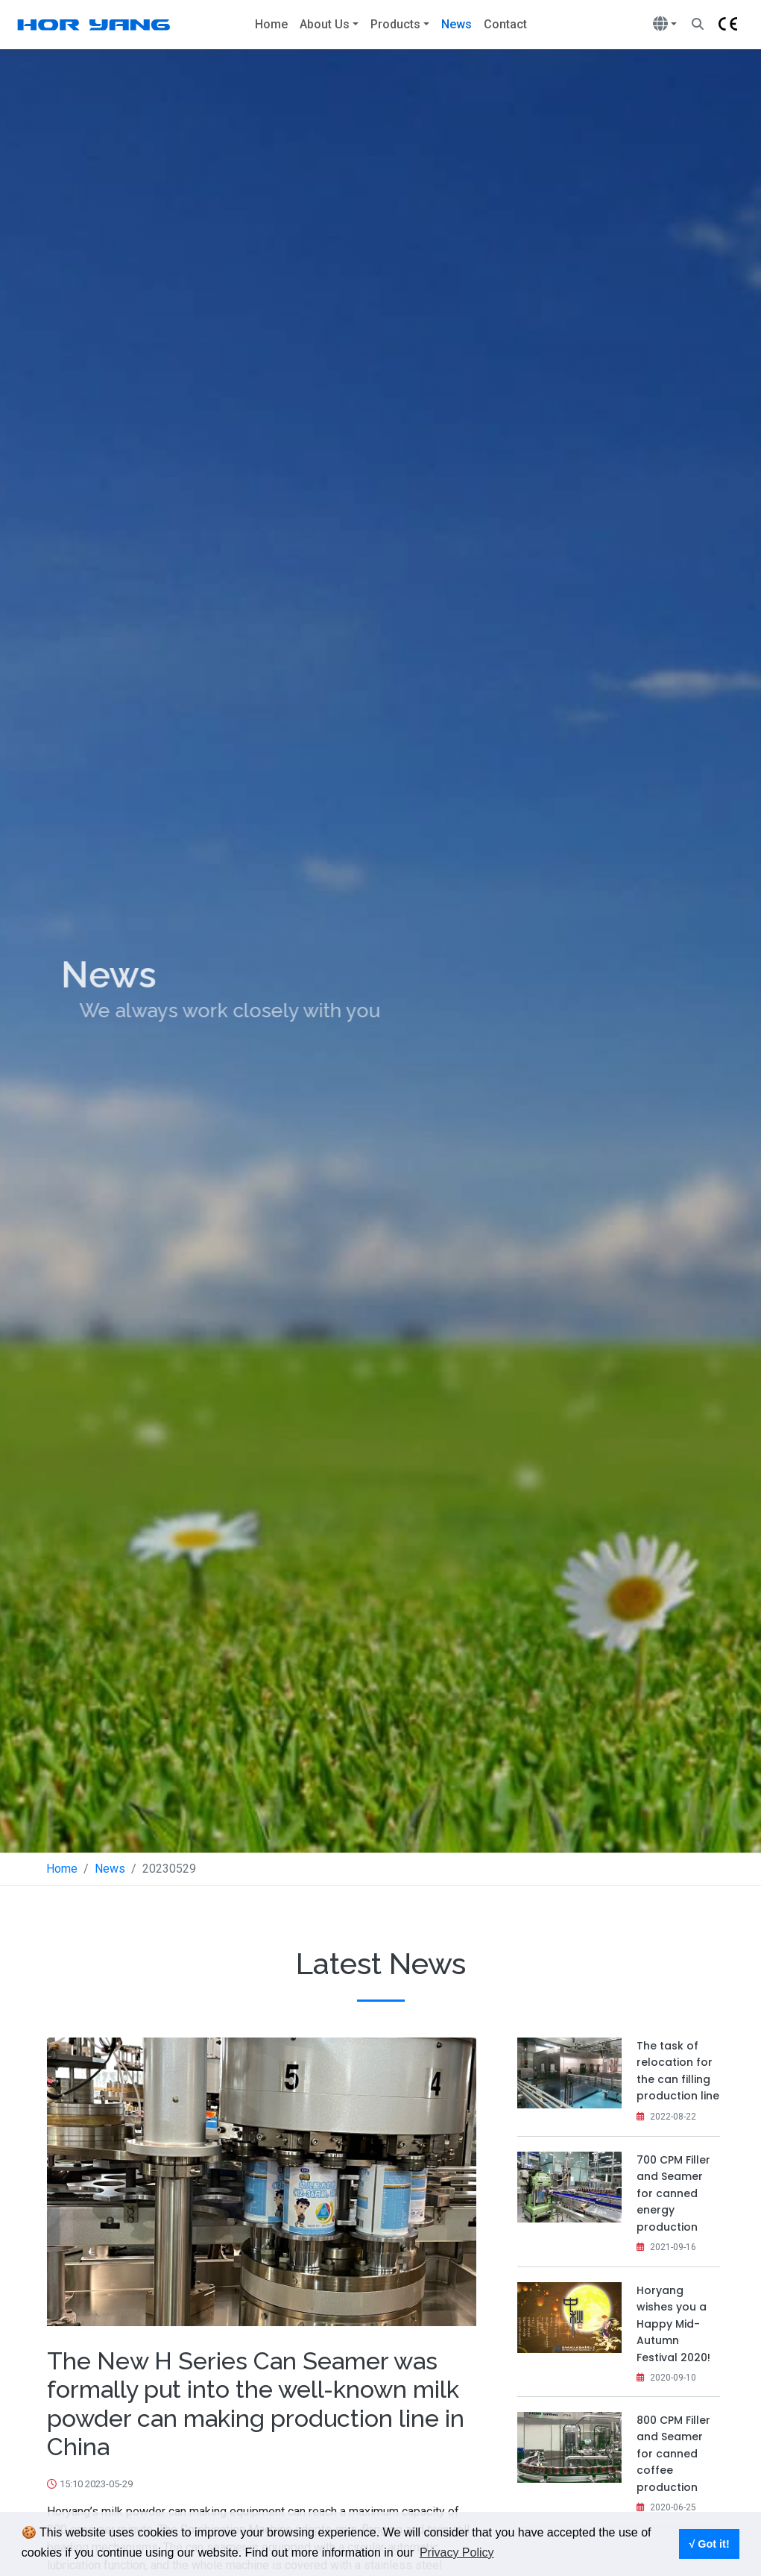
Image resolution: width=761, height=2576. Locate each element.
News (459, 23)
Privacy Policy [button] (457, 2552)
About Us (325, 24)
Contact (505, 24)
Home (271, 24)
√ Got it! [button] (709, 2544)
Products (395, 24)
